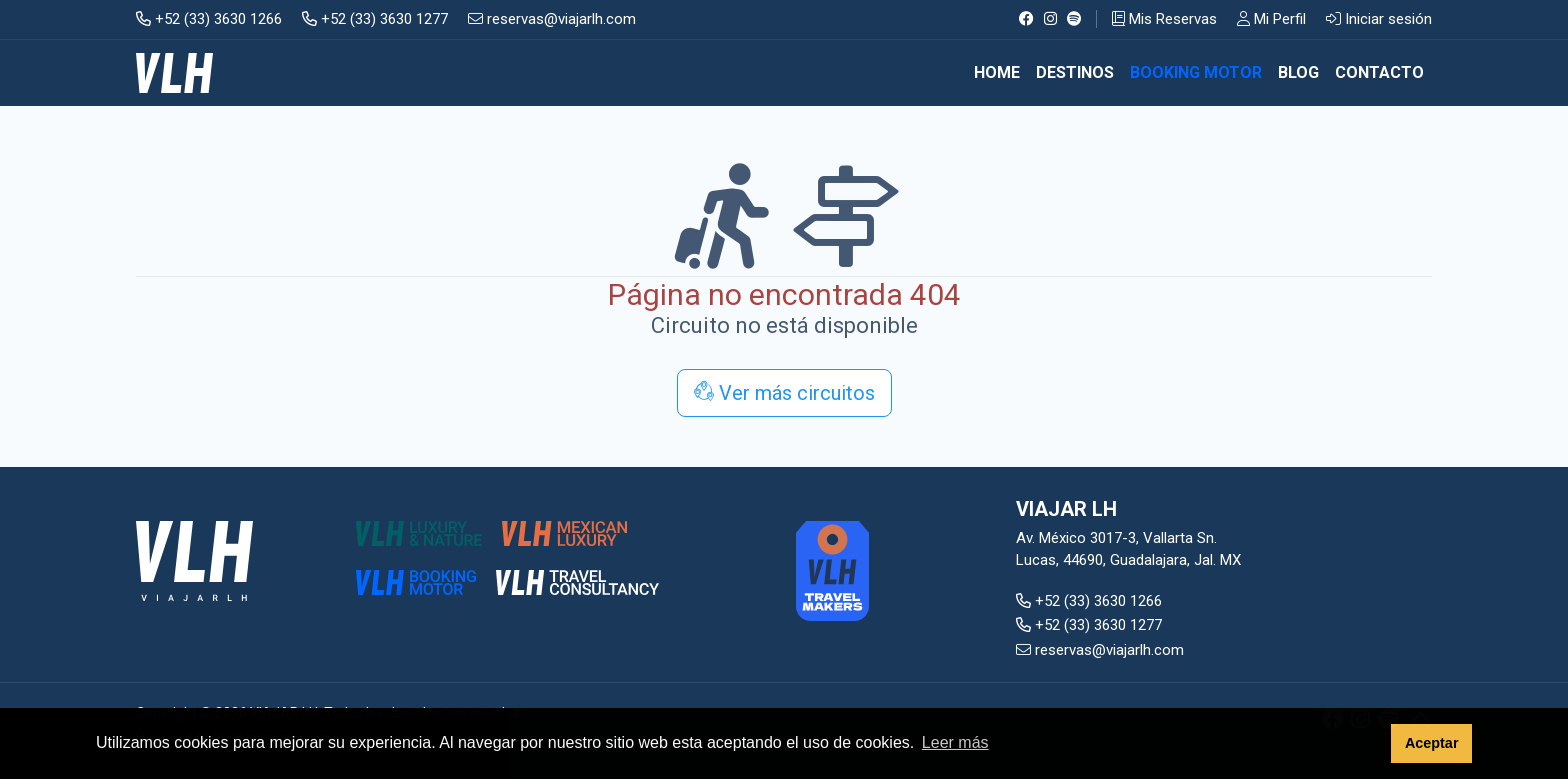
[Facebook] (1026, 19)
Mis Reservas (1164, 19)
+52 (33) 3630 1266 (209, 19)
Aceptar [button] (1432, 743)
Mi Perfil (1271, 19)
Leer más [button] (955, 742)
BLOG (1298, 72)
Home (997, 72)
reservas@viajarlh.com (552, 19)
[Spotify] (1074, 19)
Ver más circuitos (784, 393)
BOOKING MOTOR (1196, 72)
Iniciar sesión (1379, 19)
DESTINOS (1075, 72)
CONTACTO (1379, 72)
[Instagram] (1050, 19)
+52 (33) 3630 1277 (375, 19)
